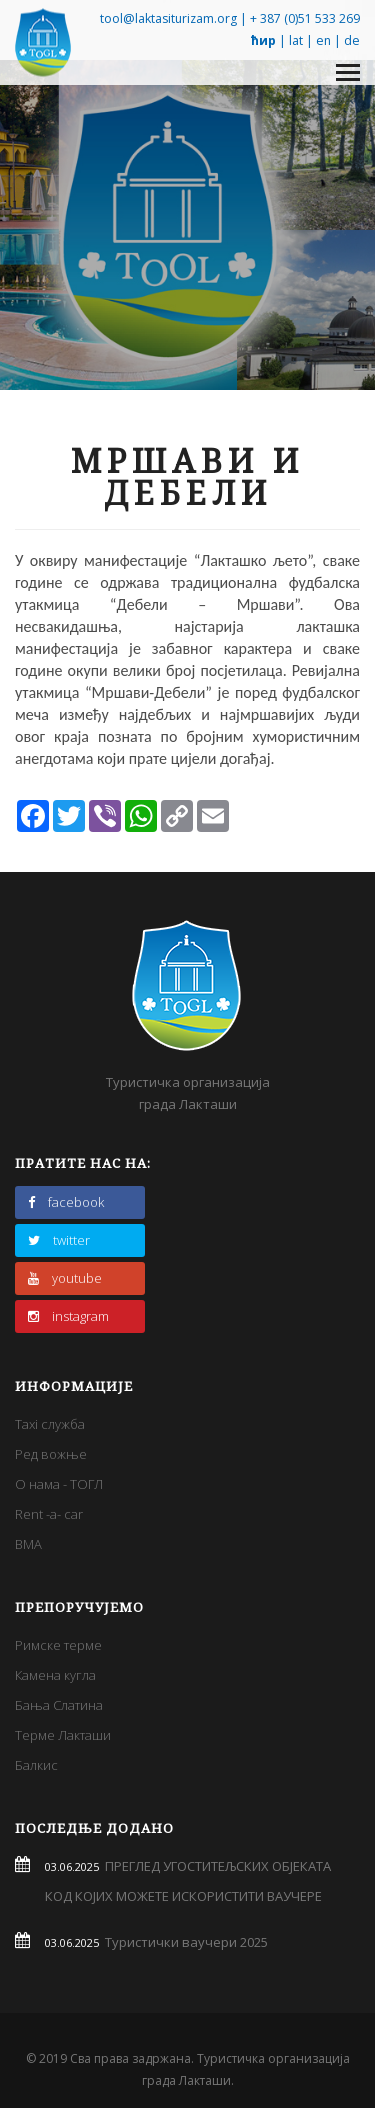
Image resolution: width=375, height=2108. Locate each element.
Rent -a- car (49, 1514)
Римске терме (58, 1645)
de (352, 40)
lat (296, 40)
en (323, 40)
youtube (65, 1278)
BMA (28, 1544)
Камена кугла (55, 1675)
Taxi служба (50, 1424)
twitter (59, 1240)
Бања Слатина (59, 1705)
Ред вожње (51, 1454)
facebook (66, 1202)
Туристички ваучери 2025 (183, 1942)
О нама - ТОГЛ (59, 1484)
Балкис (36, 1765)
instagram (68, 1316)
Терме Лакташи (63, 1735)
